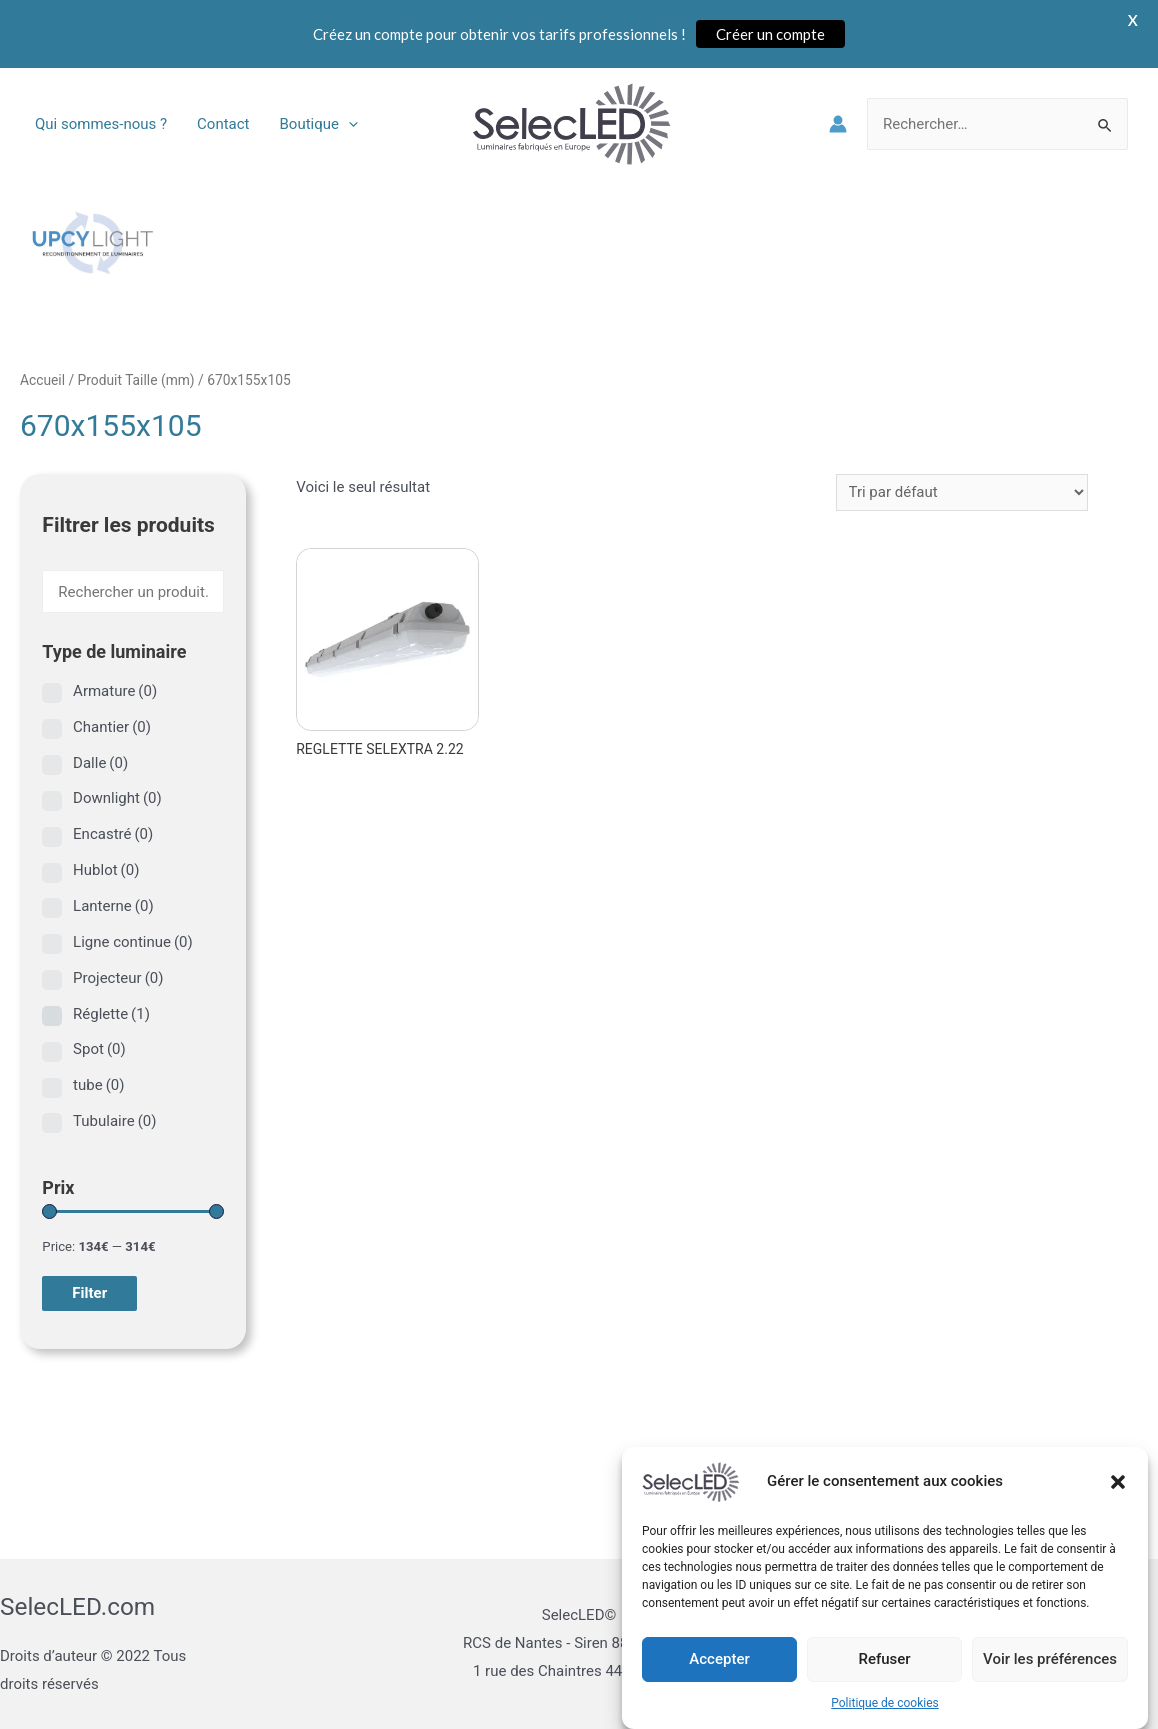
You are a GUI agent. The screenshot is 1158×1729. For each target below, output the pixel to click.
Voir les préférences (1050, 1663)
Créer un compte (770, 34)
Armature (115, 691)
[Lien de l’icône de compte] (838, 124)
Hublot (106, 870)
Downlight (117, 798)
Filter (89, 1293)
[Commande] (962, 492)
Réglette (111, 1014)
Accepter (719, 1663)
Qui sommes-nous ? (101, 124)
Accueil (42, 380)
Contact (223, 124)
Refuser (884, 1663)
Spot (99, 1049)
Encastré (113, 834)
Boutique (319, 124)
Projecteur (118, 978)
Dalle (100, 763)
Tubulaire (114, 1121)
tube (98, 1085)
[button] (1118, 1485)
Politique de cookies (884, 1706)
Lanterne (113, 906)
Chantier (112, 727)
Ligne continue (133, 942)
